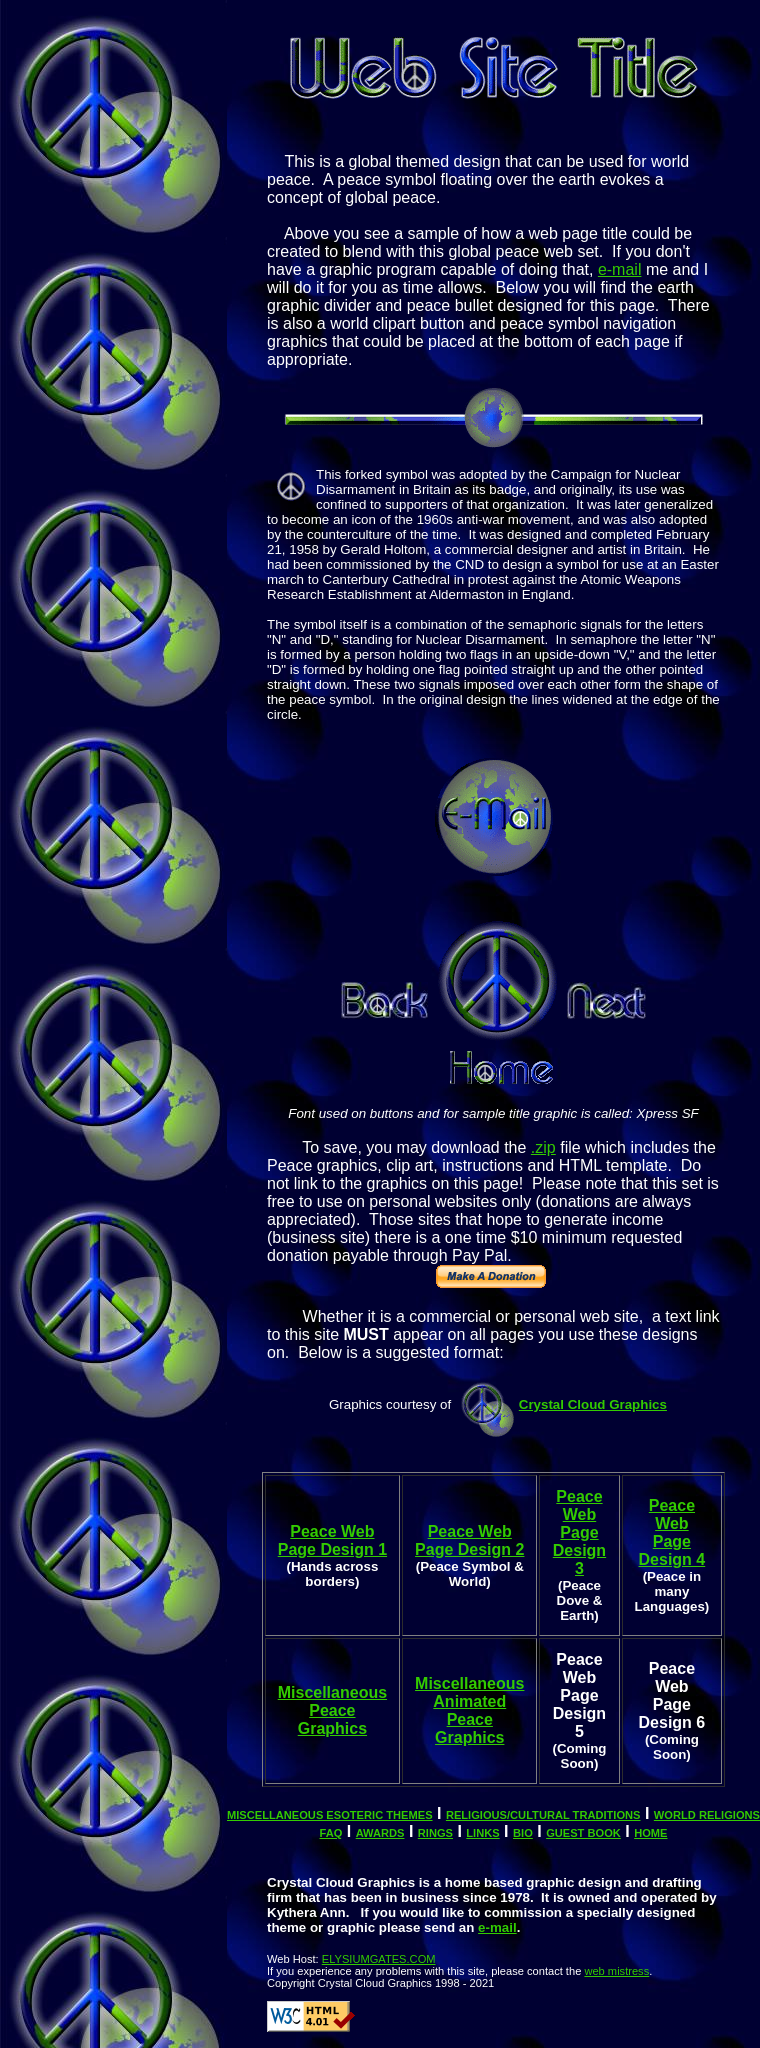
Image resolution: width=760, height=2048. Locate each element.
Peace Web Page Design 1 (332, 1540)
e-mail (620, 269)
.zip (543, 1147)
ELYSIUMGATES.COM (379, 1959)
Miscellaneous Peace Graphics (332, 1710)
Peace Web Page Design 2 (469, 1540)
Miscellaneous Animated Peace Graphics (469, 1710)
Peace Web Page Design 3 (579, 1532)
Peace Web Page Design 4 (672, 1532)
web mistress (616, 1971)
